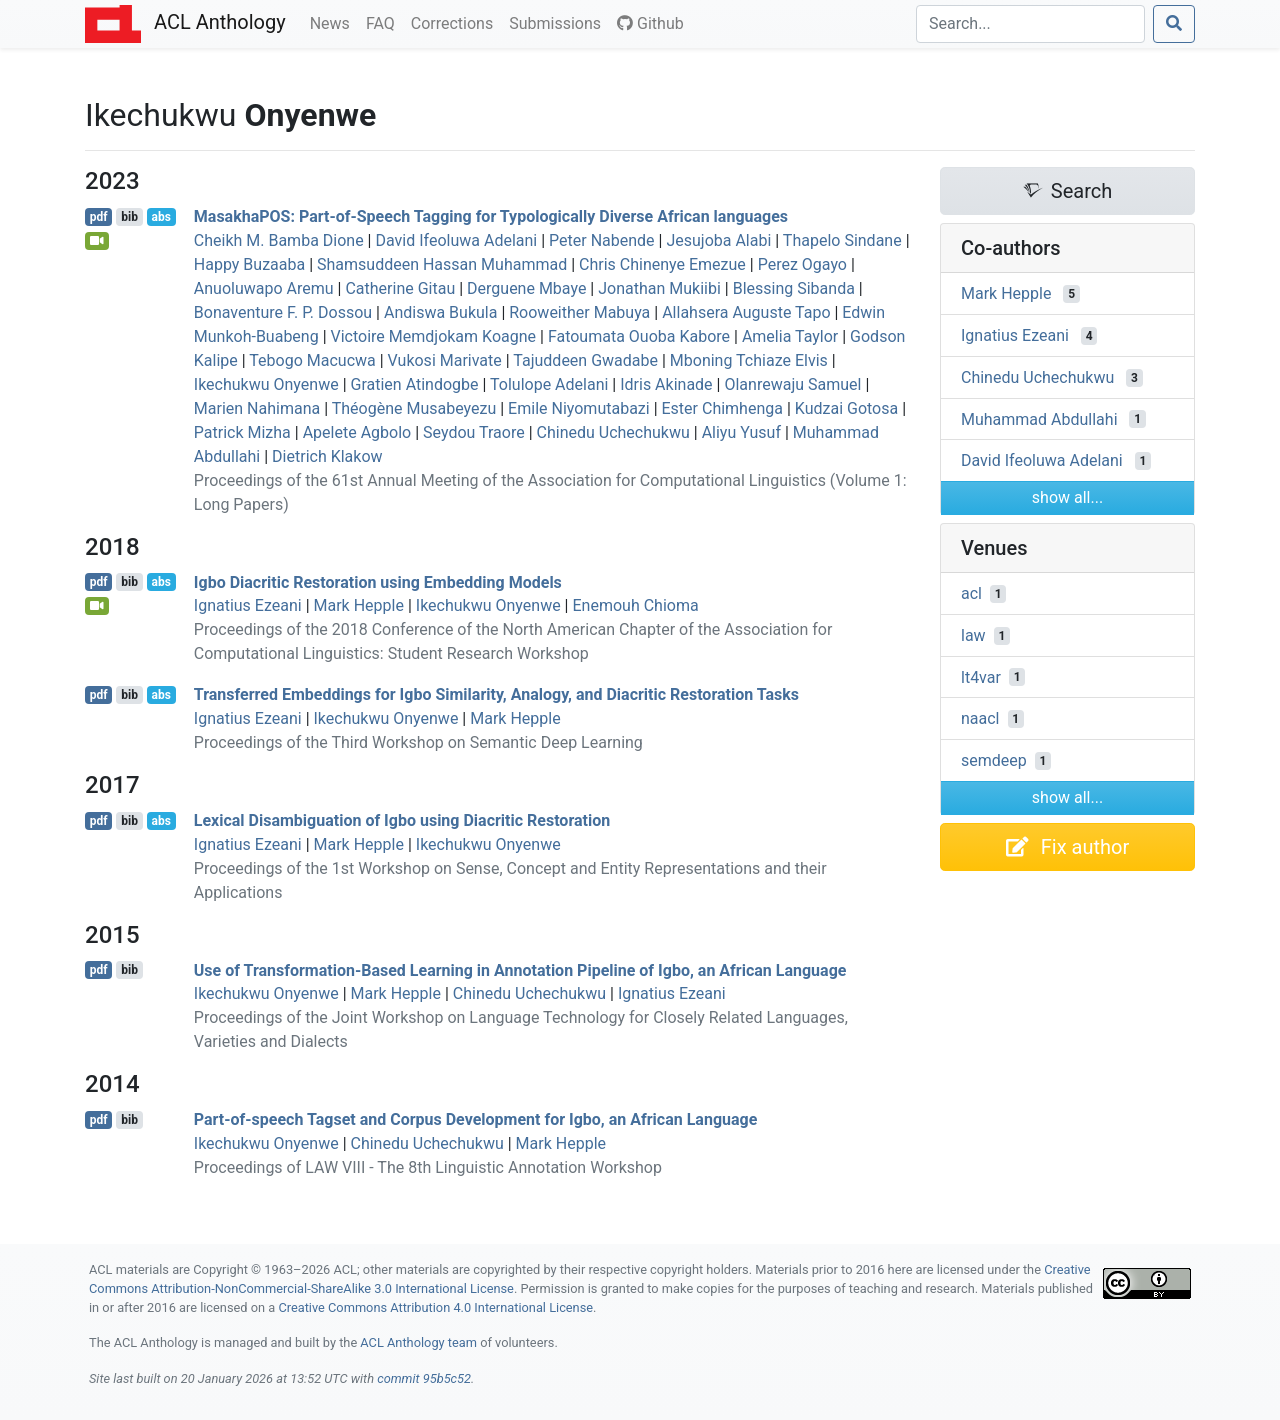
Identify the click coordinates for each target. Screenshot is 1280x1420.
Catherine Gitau (400, 288)
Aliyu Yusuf (741, 432)
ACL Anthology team (418, 1342)
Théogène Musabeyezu (414, 408)
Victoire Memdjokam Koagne (434, 336)
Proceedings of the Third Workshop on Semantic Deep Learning (418, 742)
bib (129, 217)
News (334, 22)
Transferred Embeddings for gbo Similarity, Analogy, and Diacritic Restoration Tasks (496, 694)
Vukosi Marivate (445, 360)
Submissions (559, 22)
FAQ (384, 22)
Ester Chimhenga (722, 408)
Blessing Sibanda (794, 288)
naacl (980, 718)
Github (650, 23)
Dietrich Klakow (327, 456)
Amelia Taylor (790, 336)
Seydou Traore (474, 432)
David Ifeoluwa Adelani (456, 240)
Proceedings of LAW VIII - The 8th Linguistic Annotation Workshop (428, 1167)
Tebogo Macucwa (312, 360)
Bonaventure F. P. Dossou (283, 312)
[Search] (1030, 24)
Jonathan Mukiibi (659, 288)
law (973, 635)
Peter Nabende (602, 240)
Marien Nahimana (257, 408)
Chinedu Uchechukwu (613, 432)
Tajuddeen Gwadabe (585, 360)
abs (160, 217)
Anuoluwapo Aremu (264, 288)
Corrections (456, 22)
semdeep (994, 760)
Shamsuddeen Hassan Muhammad (442, 264)
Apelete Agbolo (357, 432)
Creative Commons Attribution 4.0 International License (435, 1307)
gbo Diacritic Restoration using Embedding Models (378, 581)
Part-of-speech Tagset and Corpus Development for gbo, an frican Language (476, 1119)
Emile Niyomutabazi (579, 408)
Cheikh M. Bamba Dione (279, 240)
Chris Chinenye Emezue (662, 264)
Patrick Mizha (242, 432)
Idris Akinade (666, 384)
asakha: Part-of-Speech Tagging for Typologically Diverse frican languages (491, 216)
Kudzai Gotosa (846, 408)
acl (971, 593)
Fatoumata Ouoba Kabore (639, 336)
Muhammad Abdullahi (1039, 418)
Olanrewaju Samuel (792, 384)
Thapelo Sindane (842, 240)
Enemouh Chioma (635, 605)
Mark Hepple (359, 605)
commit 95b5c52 (424, 1378)
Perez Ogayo (802, 264)
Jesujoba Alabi (718, 240)
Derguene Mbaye (526, 288)
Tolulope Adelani (549, 384)
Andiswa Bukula (440, 312)
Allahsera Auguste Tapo (746, 312)
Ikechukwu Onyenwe (266, 384)
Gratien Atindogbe (415, 384)
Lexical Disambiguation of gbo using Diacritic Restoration (402, 820)
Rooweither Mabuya (579, 312)
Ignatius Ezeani (248, 605)
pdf (99, 217)
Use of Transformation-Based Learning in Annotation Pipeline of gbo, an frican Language (520, 969)
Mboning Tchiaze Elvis (749, 360)
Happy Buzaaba (249, 264)
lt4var (981, 676)
